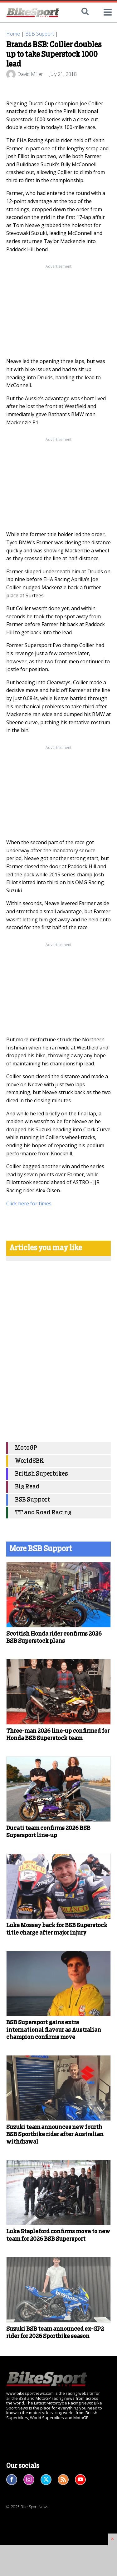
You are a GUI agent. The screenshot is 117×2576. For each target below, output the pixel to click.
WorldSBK (29, 1461)
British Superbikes (41, 1474)
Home (13, 33)
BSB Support (39, 33)
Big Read (27, 1487)
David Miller (30, 74)
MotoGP (26, 1448)
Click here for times (28, 1203)
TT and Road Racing (43, 1513)
